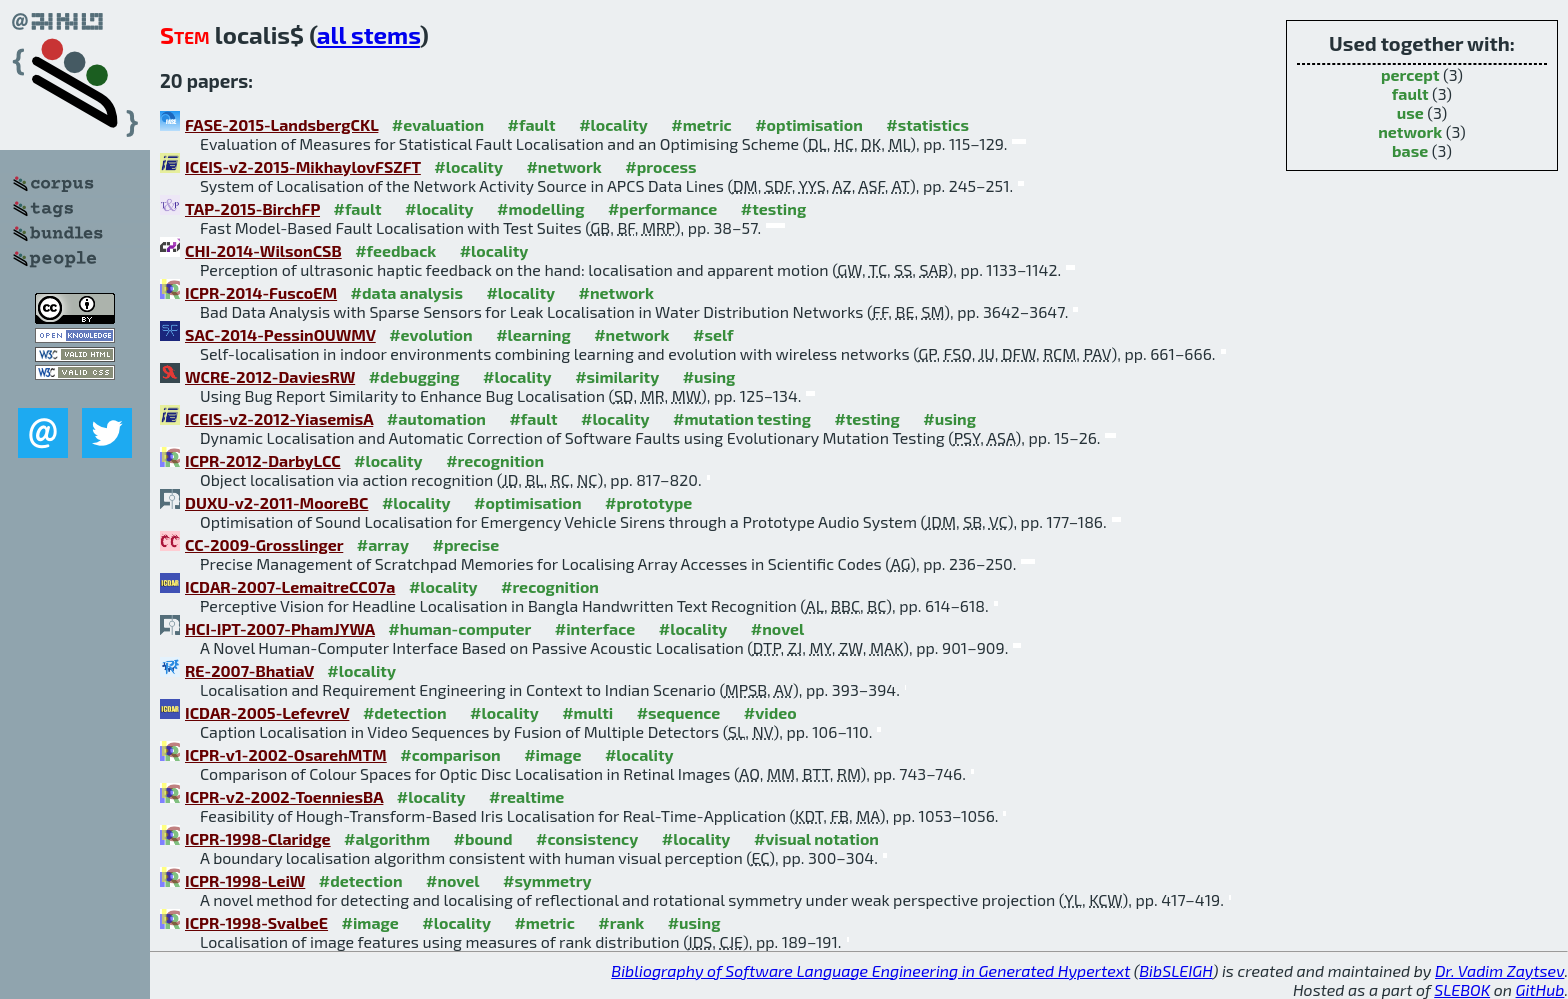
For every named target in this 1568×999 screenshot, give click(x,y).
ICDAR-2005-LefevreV (267, 712)
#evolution (430, 334)
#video (770, 712)
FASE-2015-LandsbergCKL (281, 124)
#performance (662, 208)
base (1410, 150)
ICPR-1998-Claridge (258, 838)
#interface (595, 628)
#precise (465, 544)
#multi (587, 712)
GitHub (1540, 989)
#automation (436, 418)
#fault (532, 124)
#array (383, 544)
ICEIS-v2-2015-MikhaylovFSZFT (303, 166)
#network (563, 166)
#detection (405, 712)
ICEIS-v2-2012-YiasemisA (279, 418)
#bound (483, 838)
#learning (533, 334)
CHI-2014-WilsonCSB (263, 250)
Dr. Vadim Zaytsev (1499, 970)
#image (552, 754)
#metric (701, 124)
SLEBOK (1462, 989)
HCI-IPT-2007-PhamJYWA (280, 628)
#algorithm (387, 838)
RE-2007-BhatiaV (249, 670)
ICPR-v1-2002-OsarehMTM (286, 754)
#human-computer (459, 628)
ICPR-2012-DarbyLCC (263, 460)
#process (660, 166)
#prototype (648, 502)
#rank (621, 922)
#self (713, 334)
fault (1410, 93)
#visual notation (816, 838)
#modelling (540, 208)
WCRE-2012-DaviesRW (270, 376)
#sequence (679, 712)
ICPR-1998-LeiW (245, 880)
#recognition (495, 460)
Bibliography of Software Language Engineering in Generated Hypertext (870, 970)
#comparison (450, 754)
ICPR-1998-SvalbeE (256, 922)
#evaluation (438, 124)
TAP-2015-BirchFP (252, 208)
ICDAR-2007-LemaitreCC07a (290, 586)
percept (1410, 74)
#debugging (414, 376)
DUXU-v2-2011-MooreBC (276, 502)
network (1410, 131)
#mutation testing (742, 418)
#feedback (395, 250)
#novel (778, 628)
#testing (773, 208)
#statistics (927, 124)
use (1410, 112)
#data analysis (407, 292)
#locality (613, 124)
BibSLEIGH (1175, 970)
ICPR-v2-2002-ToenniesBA (284, 796)
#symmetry (547, 880)
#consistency (587, 838)
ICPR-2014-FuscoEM (261, 292)
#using (709, 376)
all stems (368, 34)
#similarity (617, 376)
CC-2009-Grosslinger (264, 544)
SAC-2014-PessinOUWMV (280, 334)
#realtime (526, 796)
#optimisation (809, 124)
